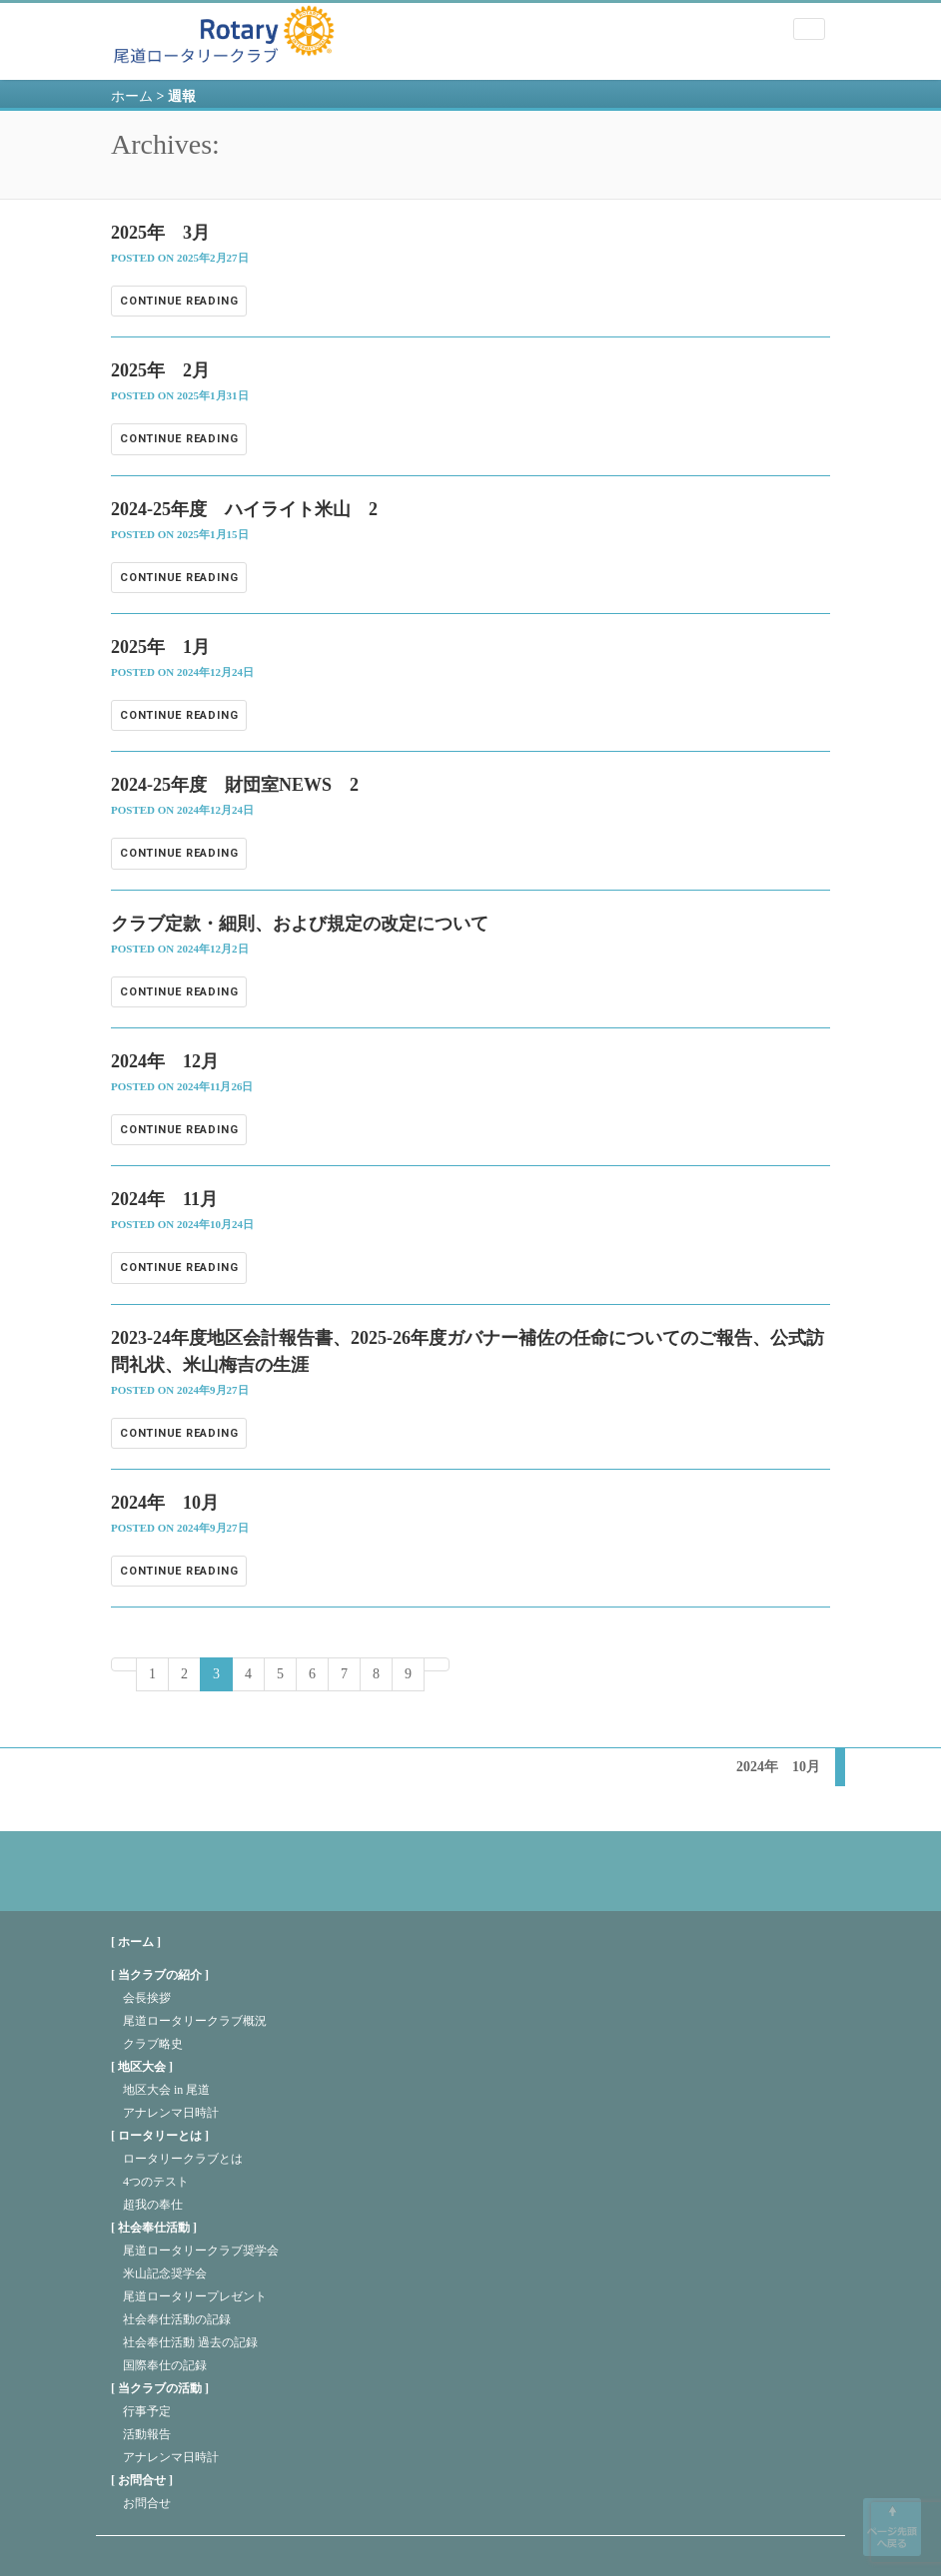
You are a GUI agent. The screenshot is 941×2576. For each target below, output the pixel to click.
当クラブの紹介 (160, 1975)
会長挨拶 (147, 1998)
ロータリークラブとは (183, 2159)
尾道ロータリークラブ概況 (195, 2021)
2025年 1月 (160, 647)
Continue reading (179, 301)
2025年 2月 (160, 370)
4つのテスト (156, 2182)
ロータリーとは (160, 2136)
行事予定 (147, 2411)
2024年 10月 (165, 1503)
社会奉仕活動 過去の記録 (190, 2342)
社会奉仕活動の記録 (177, 2319)
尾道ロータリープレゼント (195, 2296)
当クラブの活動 (160, 2388)
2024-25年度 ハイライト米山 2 (244, 509)
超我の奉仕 (153, 2205)
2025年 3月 (160, 233)
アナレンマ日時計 (171, 2113)
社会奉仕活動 (154, 2228)
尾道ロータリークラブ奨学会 (201, 2250)
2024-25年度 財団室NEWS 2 (235, 785)
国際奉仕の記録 (165, 2365)
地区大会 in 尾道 (166, 2090)
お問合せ (142, 2480)
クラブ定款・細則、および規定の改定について (299, 924)
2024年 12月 (165, 1061)
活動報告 (147, 2434)
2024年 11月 (164, 1199)
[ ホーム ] (136, 1942)
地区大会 (142, 2067)
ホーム (132, 96)
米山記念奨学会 (165, 2273)
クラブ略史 (153, 2044)
